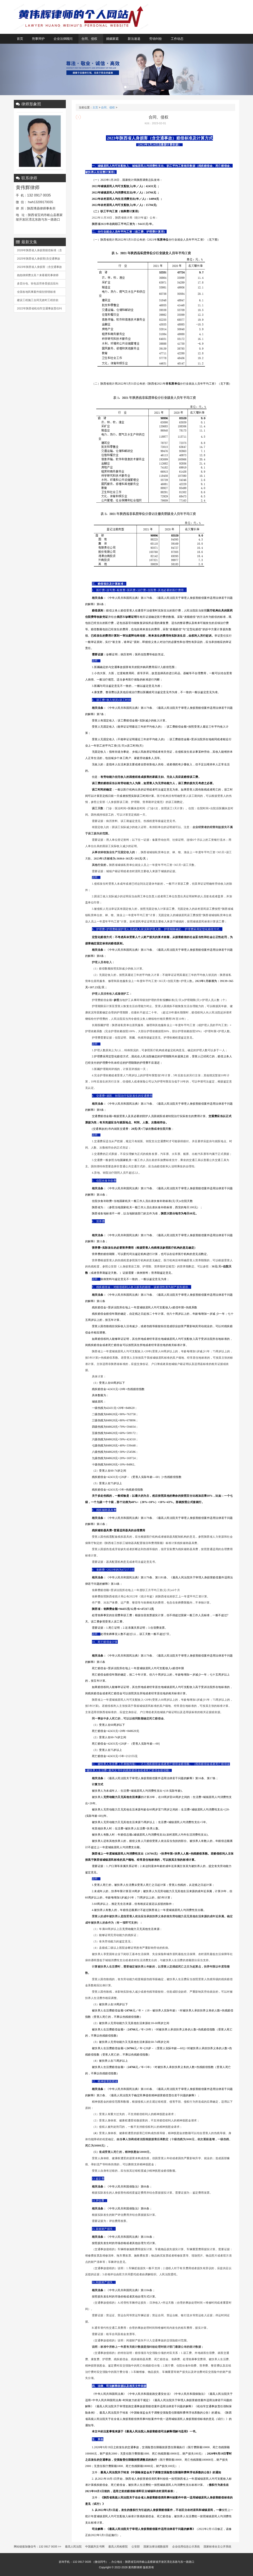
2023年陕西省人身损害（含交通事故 (39, 266)
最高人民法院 (73, 2546)
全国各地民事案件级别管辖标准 (36, 291)
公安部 (135, 2546)
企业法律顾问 (63, 38)
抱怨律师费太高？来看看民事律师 (38, 275)
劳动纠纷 (155, 38)
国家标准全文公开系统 (217, 2546)
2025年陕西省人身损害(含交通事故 (38, 258)
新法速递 (134, 38)
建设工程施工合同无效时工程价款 (38, 300)
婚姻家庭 (112, 38)
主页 (95, 107)
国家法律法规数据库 (155, 2546)
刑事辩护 (38, 38)
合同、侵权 (89, 38)
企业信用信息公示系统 (186, 2546)
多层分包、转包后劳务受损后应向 (38, 283)
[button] (19, 69)
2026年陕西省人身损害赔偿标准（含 (39, 250)
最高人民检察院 (118, 2546)
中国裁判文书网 (95, 2546)
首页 (20, 38)
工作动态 (177, 38)
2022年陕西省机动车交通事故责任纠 (39, 308)
